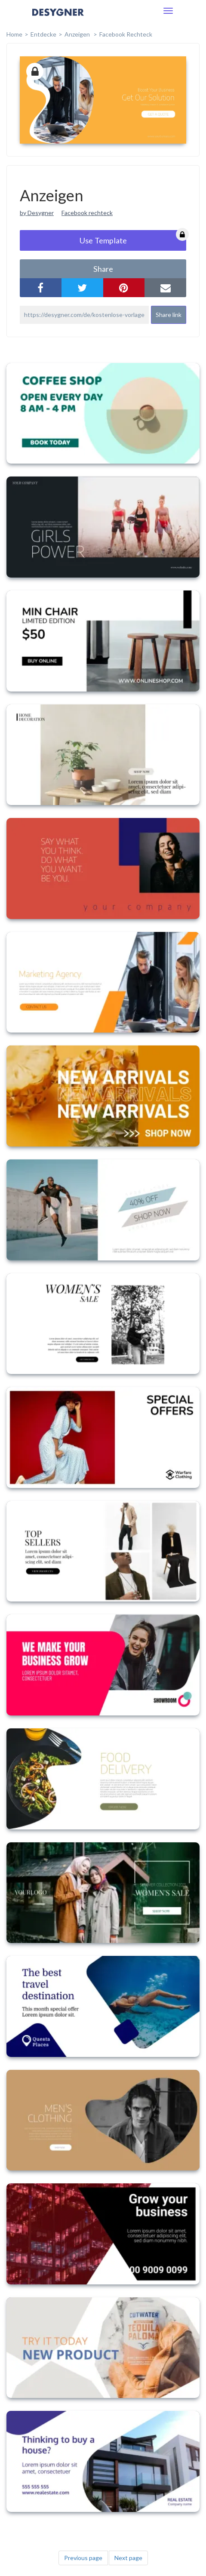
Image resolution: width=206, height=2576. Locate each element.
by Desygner (37, 212)
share (103, 269)
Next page (128, 2557)
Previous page (83, 2557)
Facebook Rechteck (125, 34)
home (14, 34)
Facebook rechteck (87, 212)
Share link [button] (168, 314)
